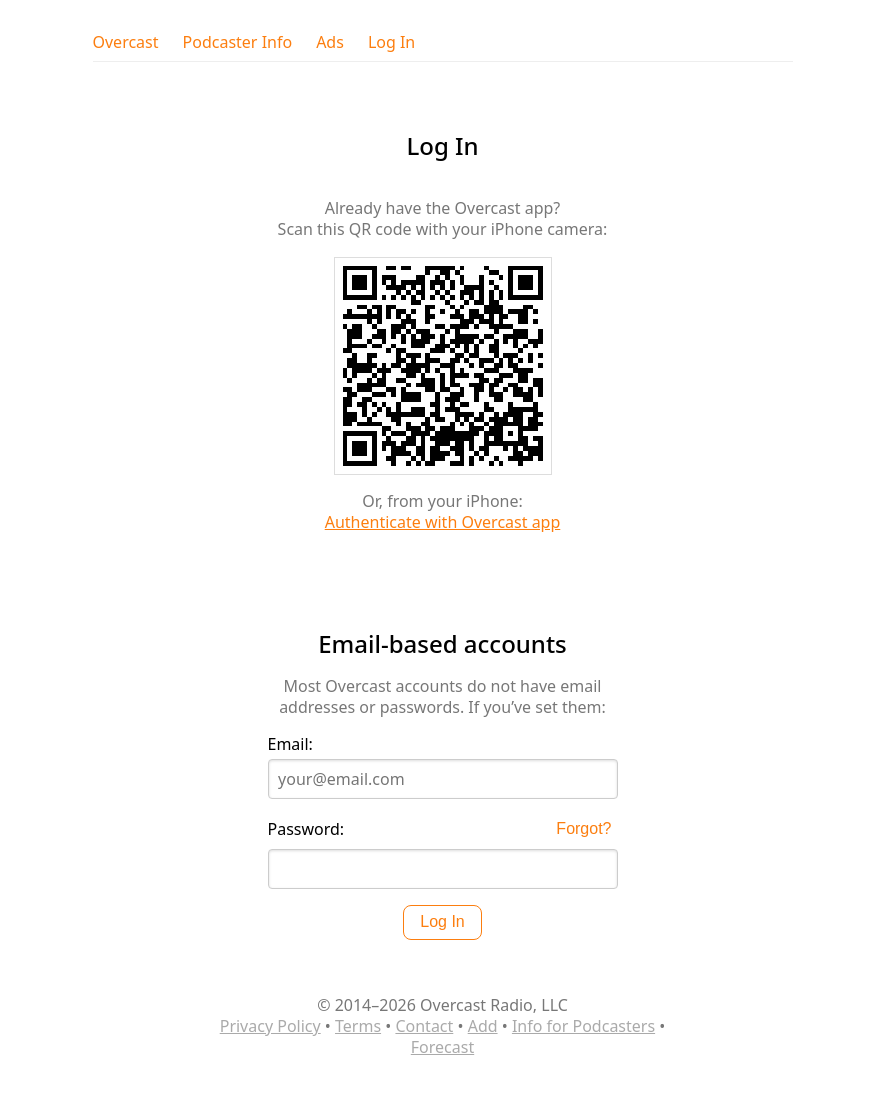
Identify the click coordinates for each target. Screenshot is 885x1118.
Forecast (442, 1047)
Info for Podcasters (583, 1026)
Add (483, 1026)
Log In (391, 42)
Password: (306, 829)
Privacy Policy (270, 1026)
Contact (424, 1026)
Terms (358, 1026)
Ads (330, 42)
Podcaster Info (238, 42)
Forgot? (583, 828)
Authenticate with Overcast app (443, 522)
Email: (290, 744)
